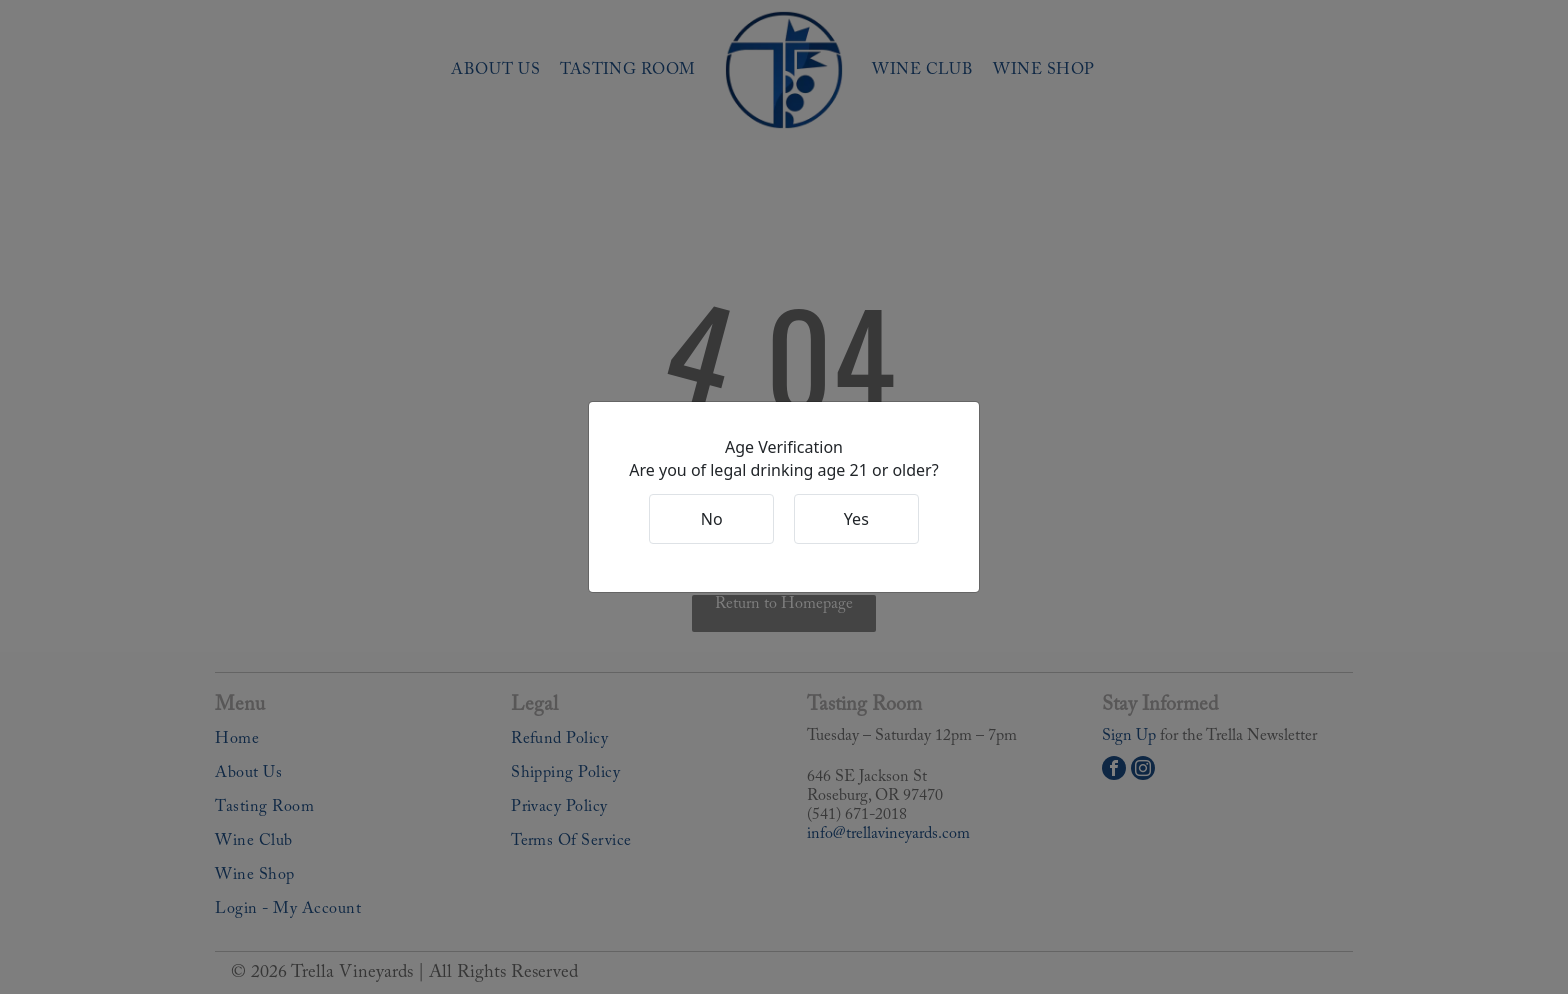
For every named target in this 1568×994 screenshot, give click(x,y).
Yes (856, 519)
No (712, 519)
